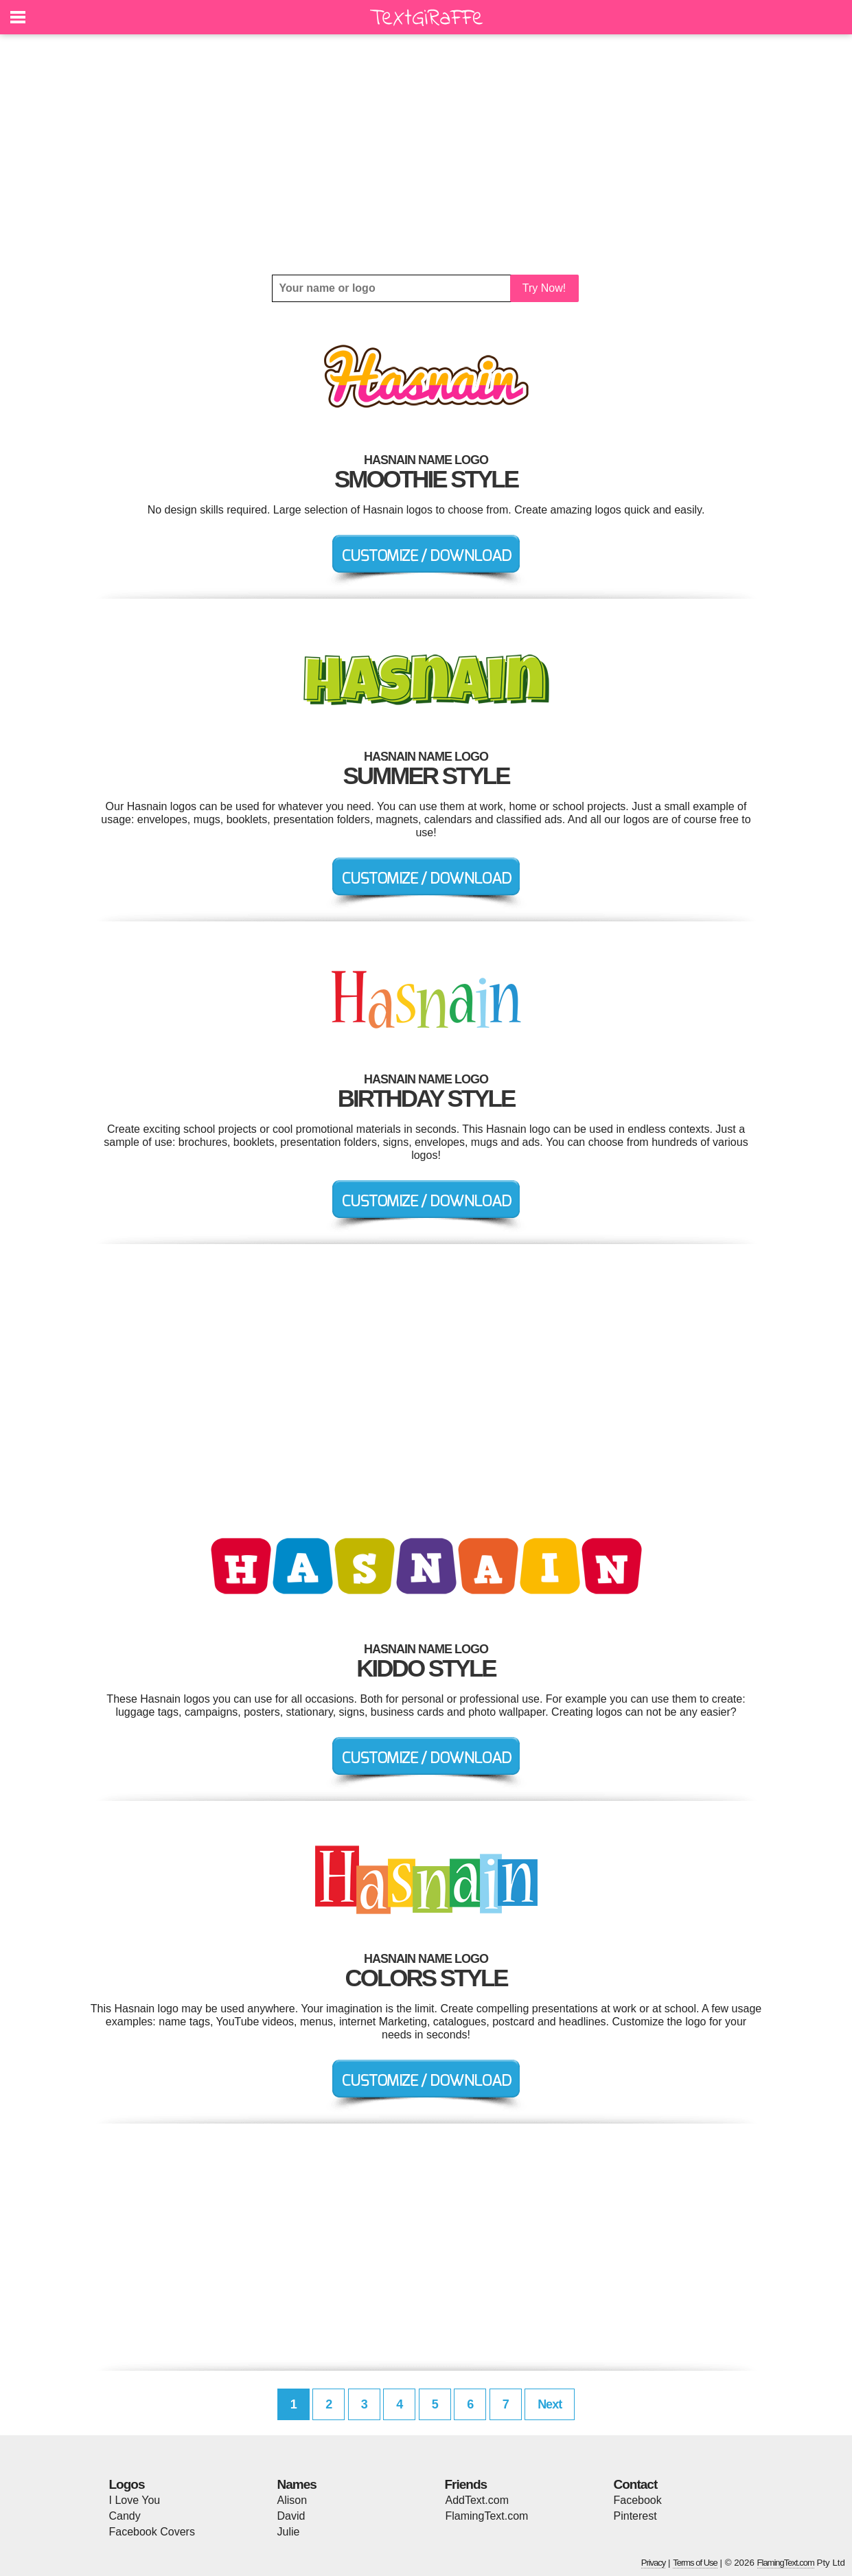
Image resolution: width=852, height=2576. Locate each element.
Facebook (638, 2500)
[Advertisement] (426, 154)
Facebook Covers (152, 2532)
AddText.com (477, 2500)
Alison (292, 2500)
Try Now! (544, 288)
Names (296, 2484)
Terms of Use (695, 2562)
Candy (125, 2516)
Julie (288, 2532)
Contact (636, 2484)
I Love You (135, 2500)
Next (550, 2404)
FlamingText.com (487, 2516)
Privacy (653, 2562)
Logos (127, 2484)
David (291, 2516)
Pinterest (635, 2516)
